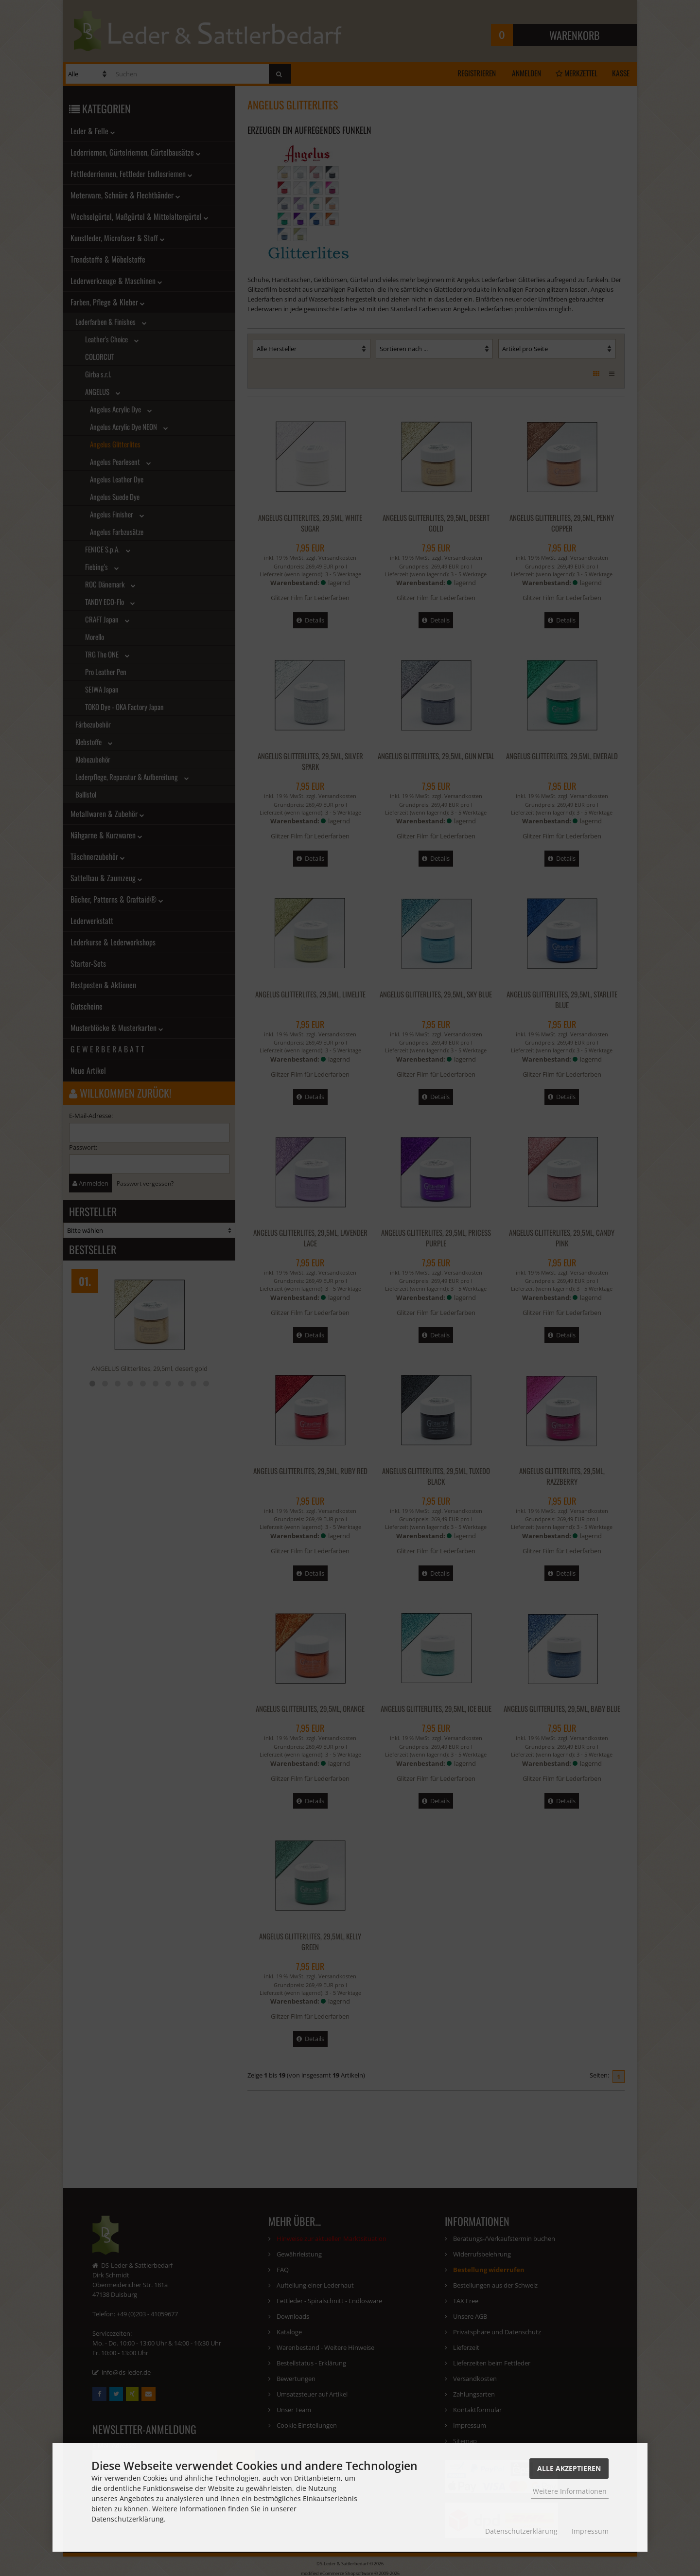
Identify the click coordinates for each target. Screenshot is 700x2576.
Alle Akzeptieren (569, 2468)
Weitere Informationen (570, 2491)
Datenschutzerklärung (521, 2531)
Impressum (590, 2531)
